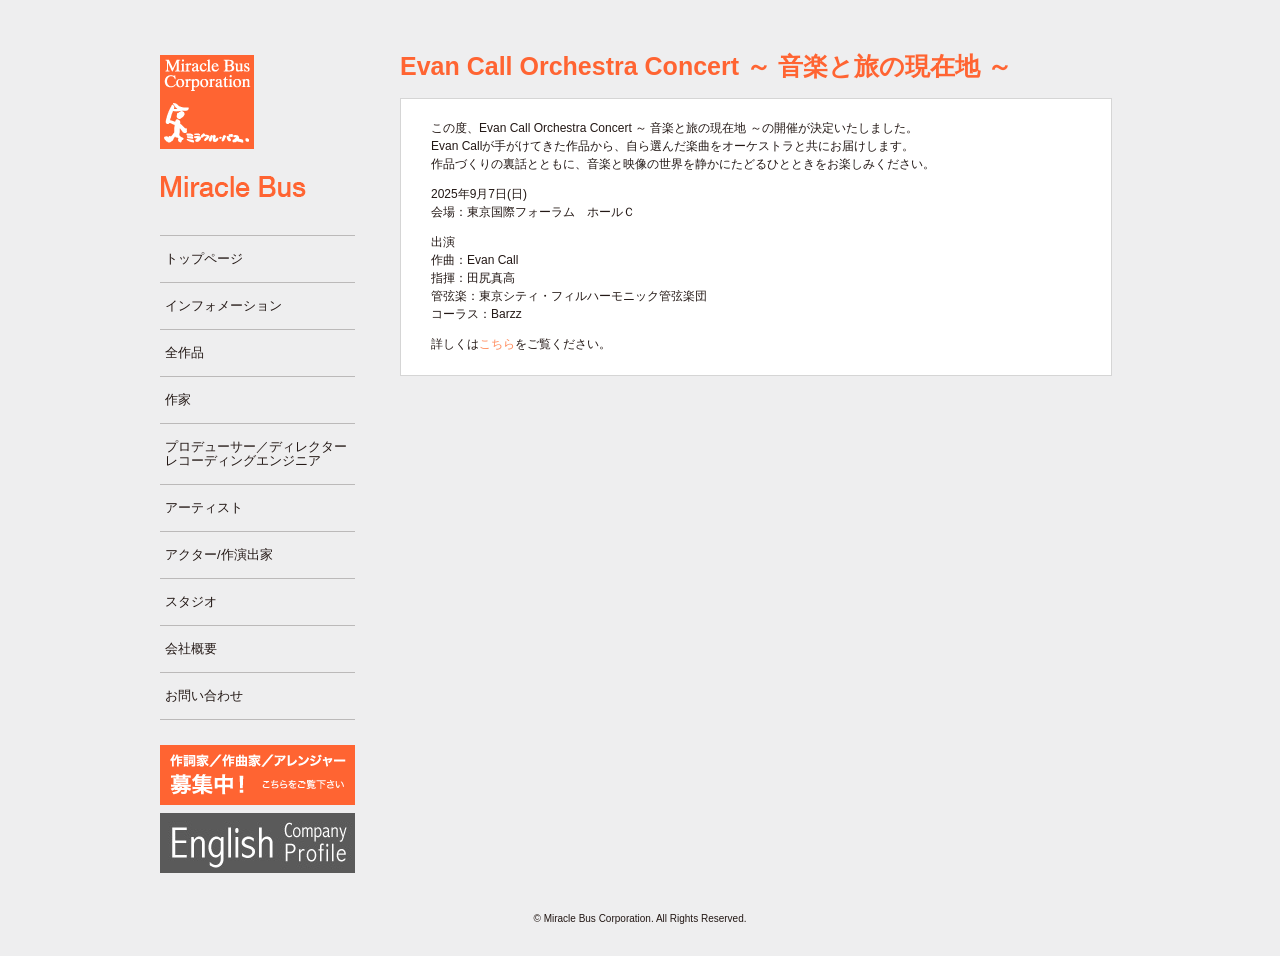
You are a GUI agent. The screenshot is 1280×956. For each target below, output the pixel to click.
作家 (178, 399)
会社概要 (191, 648)
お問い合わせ (204, 695)
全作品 (184, 352)
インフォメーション (223, 305)
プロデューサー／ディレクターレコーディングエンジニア (256, 453)
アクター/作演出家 (219, 554)
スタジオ (191, 601)
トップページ (204, 258)
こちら (497, 344)
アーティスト (204, 507)
